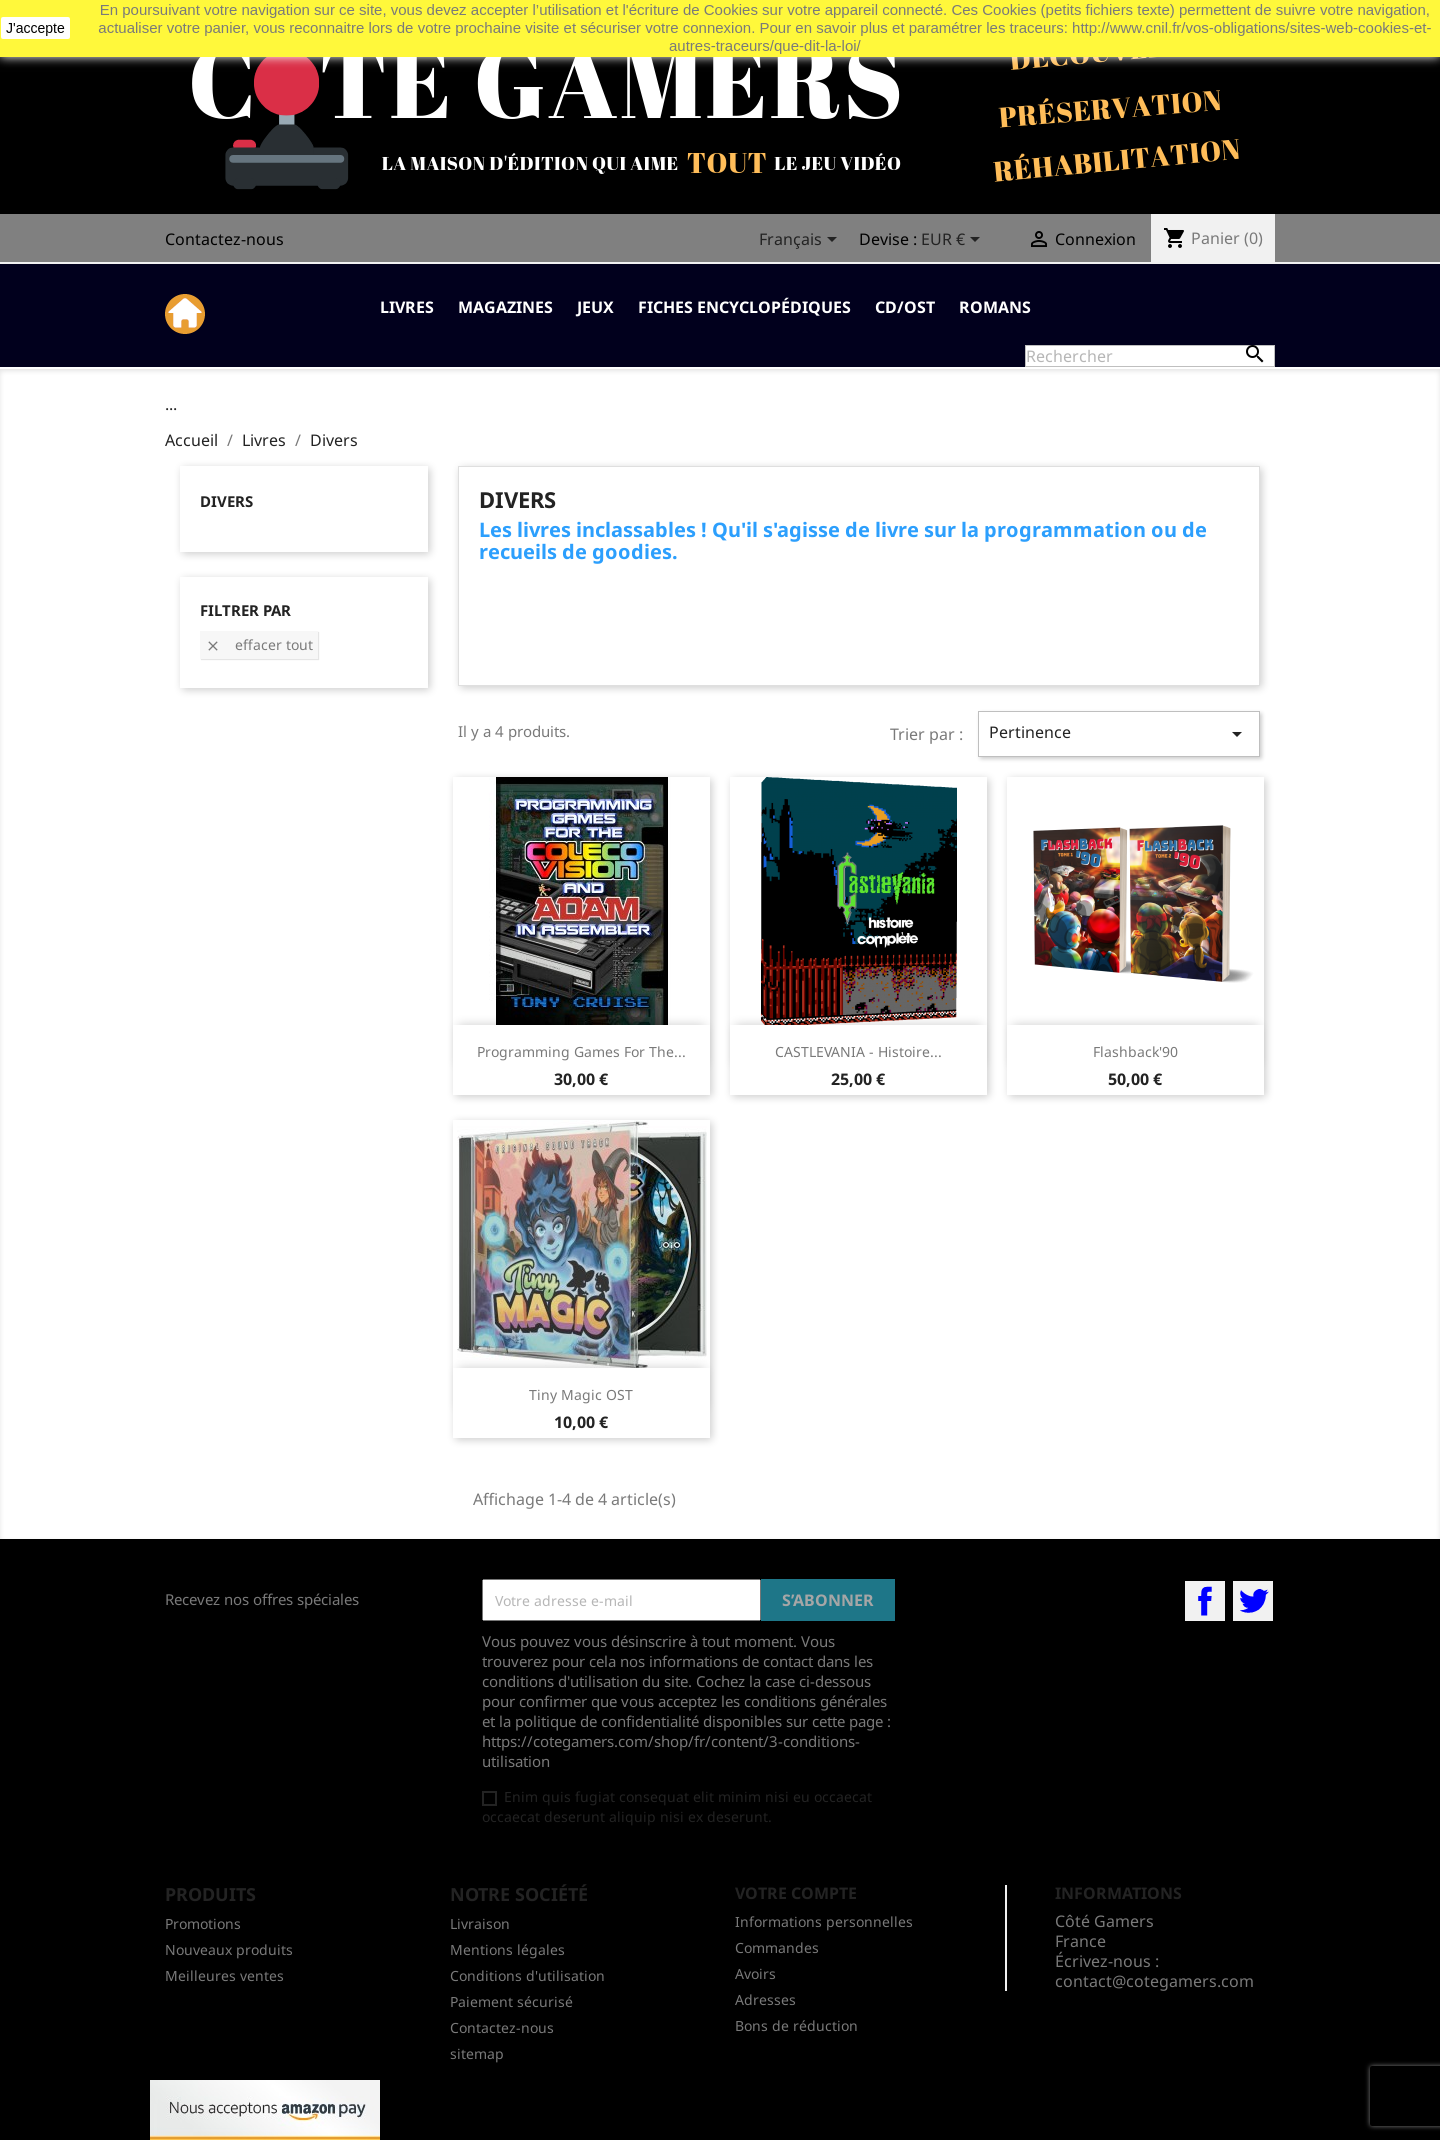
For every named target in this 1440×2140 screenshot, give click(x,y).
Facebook (1205, 1601)
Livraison (480, 1923)
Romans (995, 307)
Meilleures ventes (224, 1975)
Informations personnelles (824, 1921)
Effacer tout (259, 644)
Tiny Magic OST (581, 1394)
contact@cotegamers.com (1154, 1981)
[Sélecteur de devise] (954, 241)
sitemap (477, 2053)
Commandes (777, 1947)
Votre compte (796, 1893)
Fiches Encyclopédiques (744, 307)
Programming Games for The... (581, 1051)
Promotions (203, 1923)
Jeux (595, 307)
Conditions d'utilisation (527, 1975)
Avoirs (755, 1973)
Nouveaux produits (229, 1949)
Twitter (1253, 1601)
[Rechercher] (1150, 356)
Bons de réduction (796, 2025)
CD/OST (905, 307)
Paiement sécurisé (511, 2001)
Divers (226, 501)
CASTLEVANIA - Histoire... (858, 1051)
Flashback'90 (1135, 1051)
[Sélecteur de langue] (801, 241)
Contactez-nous (224, 239)
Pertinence (1119, 733)
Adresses (765, 1999)
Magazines (505, 307)
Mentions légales (507, 1949)
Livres (407, 307)
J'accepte (35, 28)
